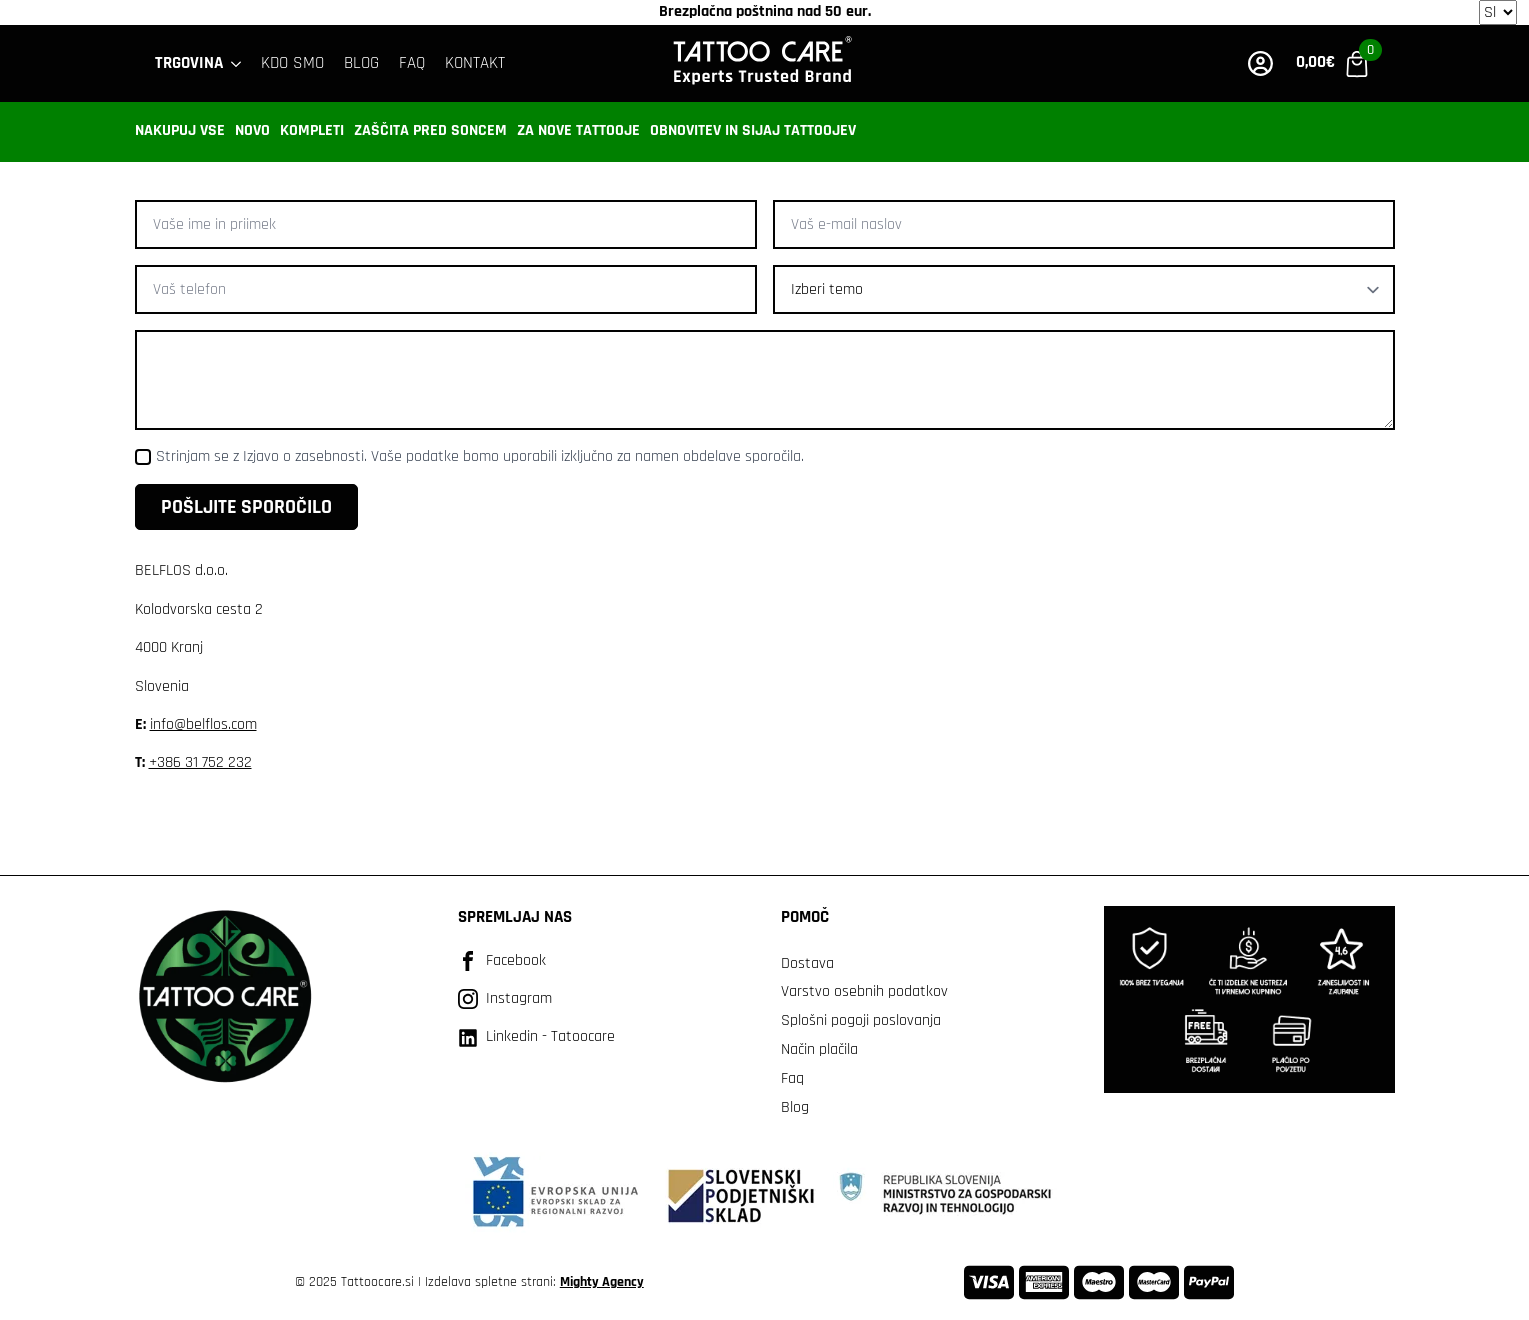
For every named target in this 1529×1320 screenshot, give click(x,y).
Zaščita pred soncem (430, 130)
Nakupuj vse (180, 130)
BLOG (361, 63)
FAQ (412, 63)
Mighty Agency (602, 1282)
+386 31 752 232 (200, 762)
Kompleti (312, 130)
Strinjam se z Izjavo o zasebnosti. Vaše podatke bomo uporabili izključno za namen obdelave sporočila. (480, 456)
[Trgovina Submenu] (237, 63)
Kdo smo (292, 63)
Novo (252, 130)
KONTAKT (475, 63)
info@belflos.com (203, 724)
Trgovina (189, 63)
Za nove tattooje (578, 130)
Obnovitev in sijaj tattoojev (753, 130)
